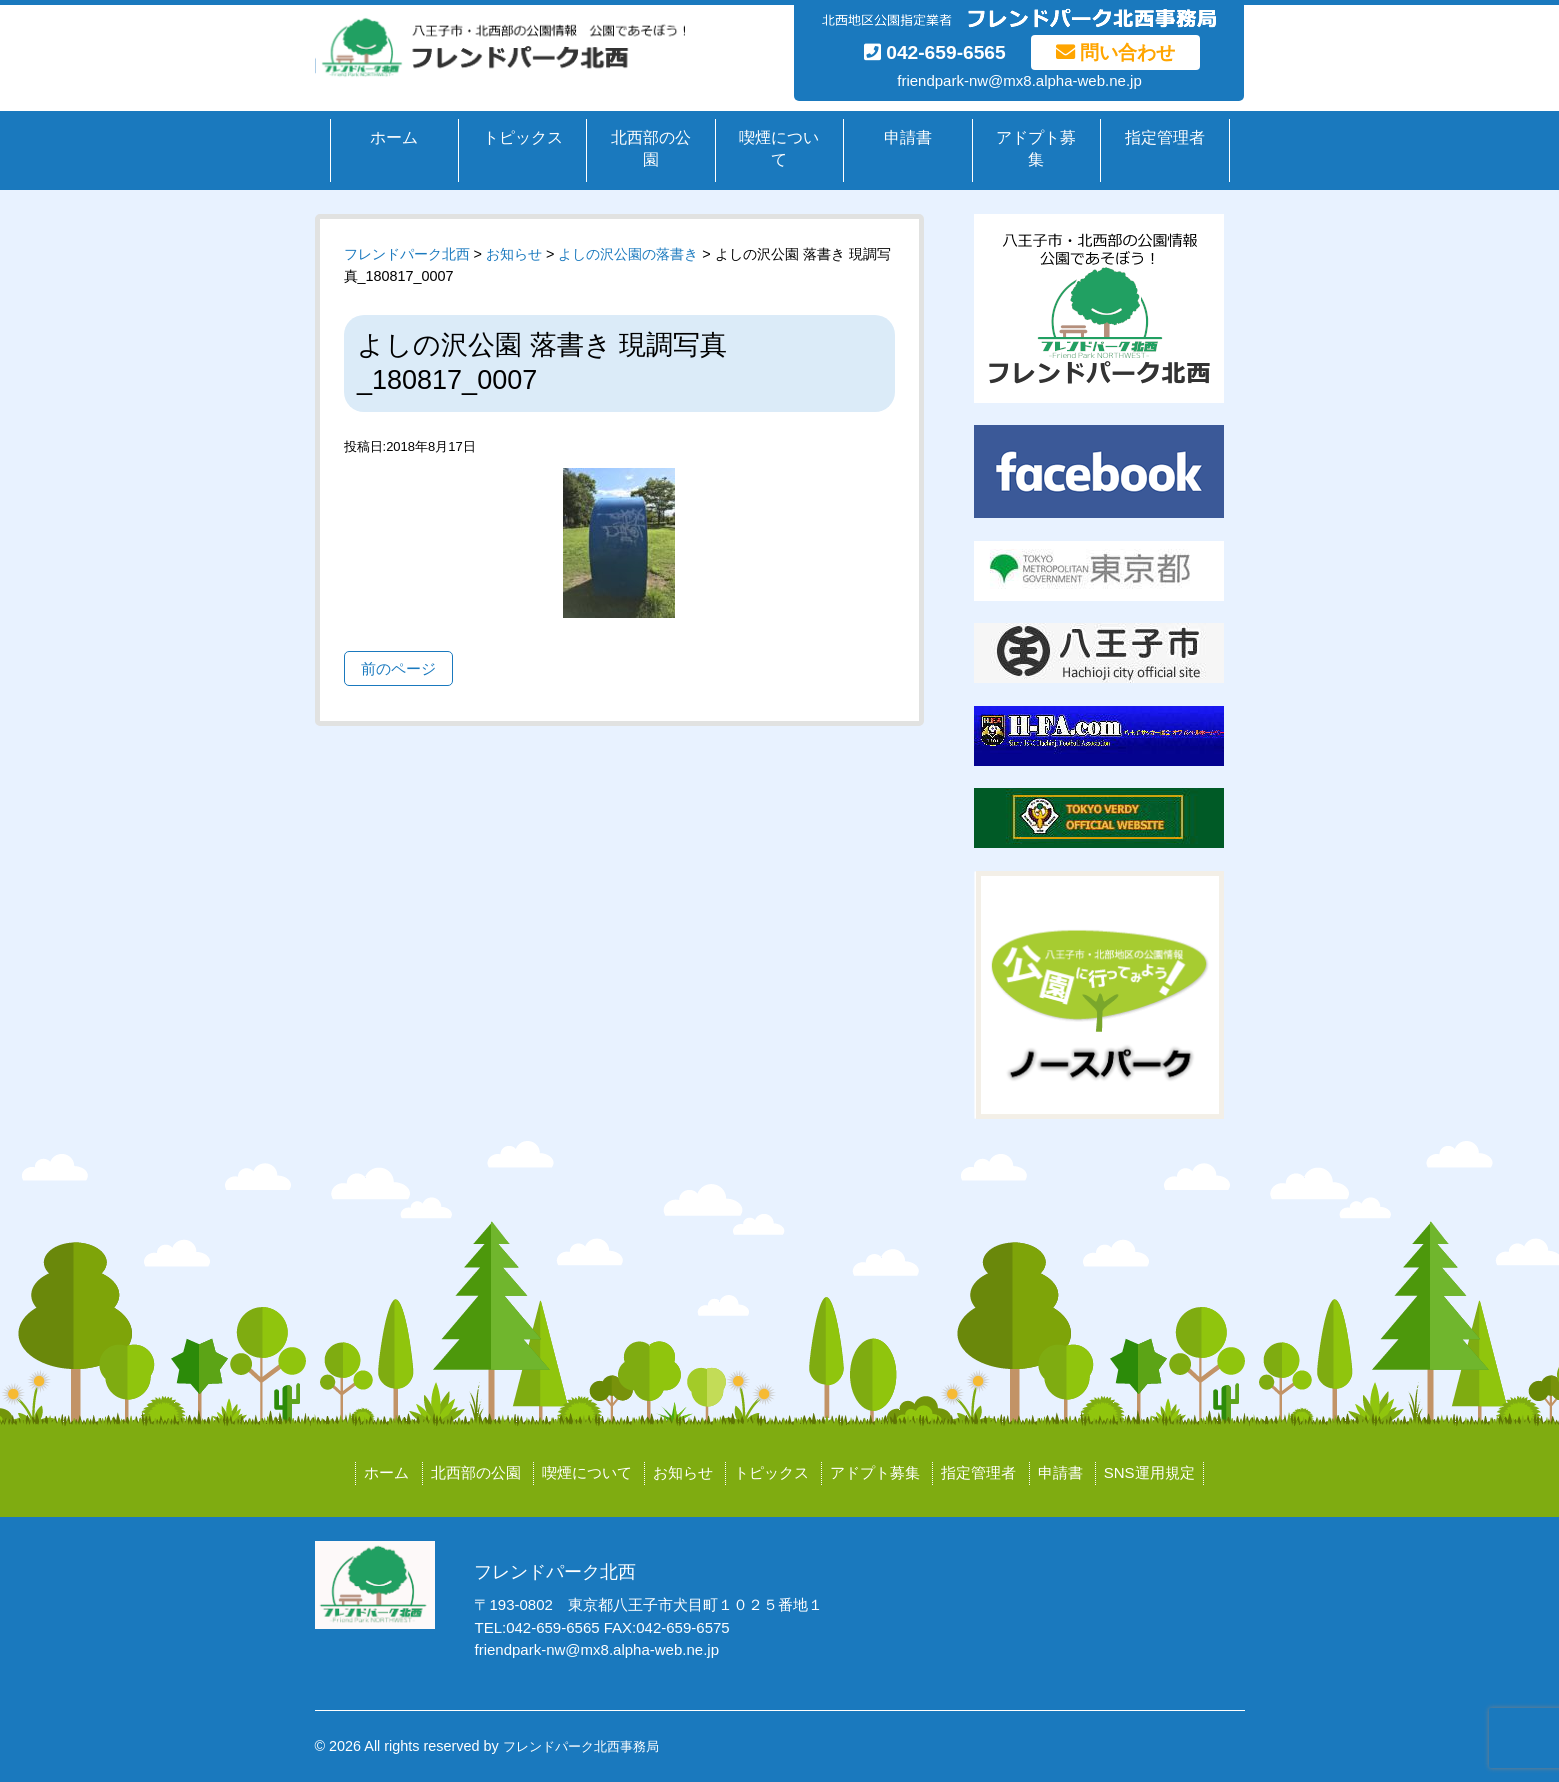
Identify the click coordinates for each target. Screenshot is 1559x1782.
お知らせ (683, 1472)
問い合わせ (1115, 52)
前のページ (398, 668)
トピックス (523, 137)
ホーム (394, 137)
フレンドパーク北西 (407, 254)
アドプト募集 (1036, 149)
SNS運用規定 (1149, 1472)
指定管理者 (1165, 137)
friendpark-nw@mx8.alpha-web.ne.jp (1019, 80)
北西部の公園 (651, 149)
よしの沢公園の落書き (628, 254)
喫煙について (779, 149)
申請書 (908, 137)
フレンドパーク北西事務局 (581, 1746)
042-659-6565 (935, 52)
